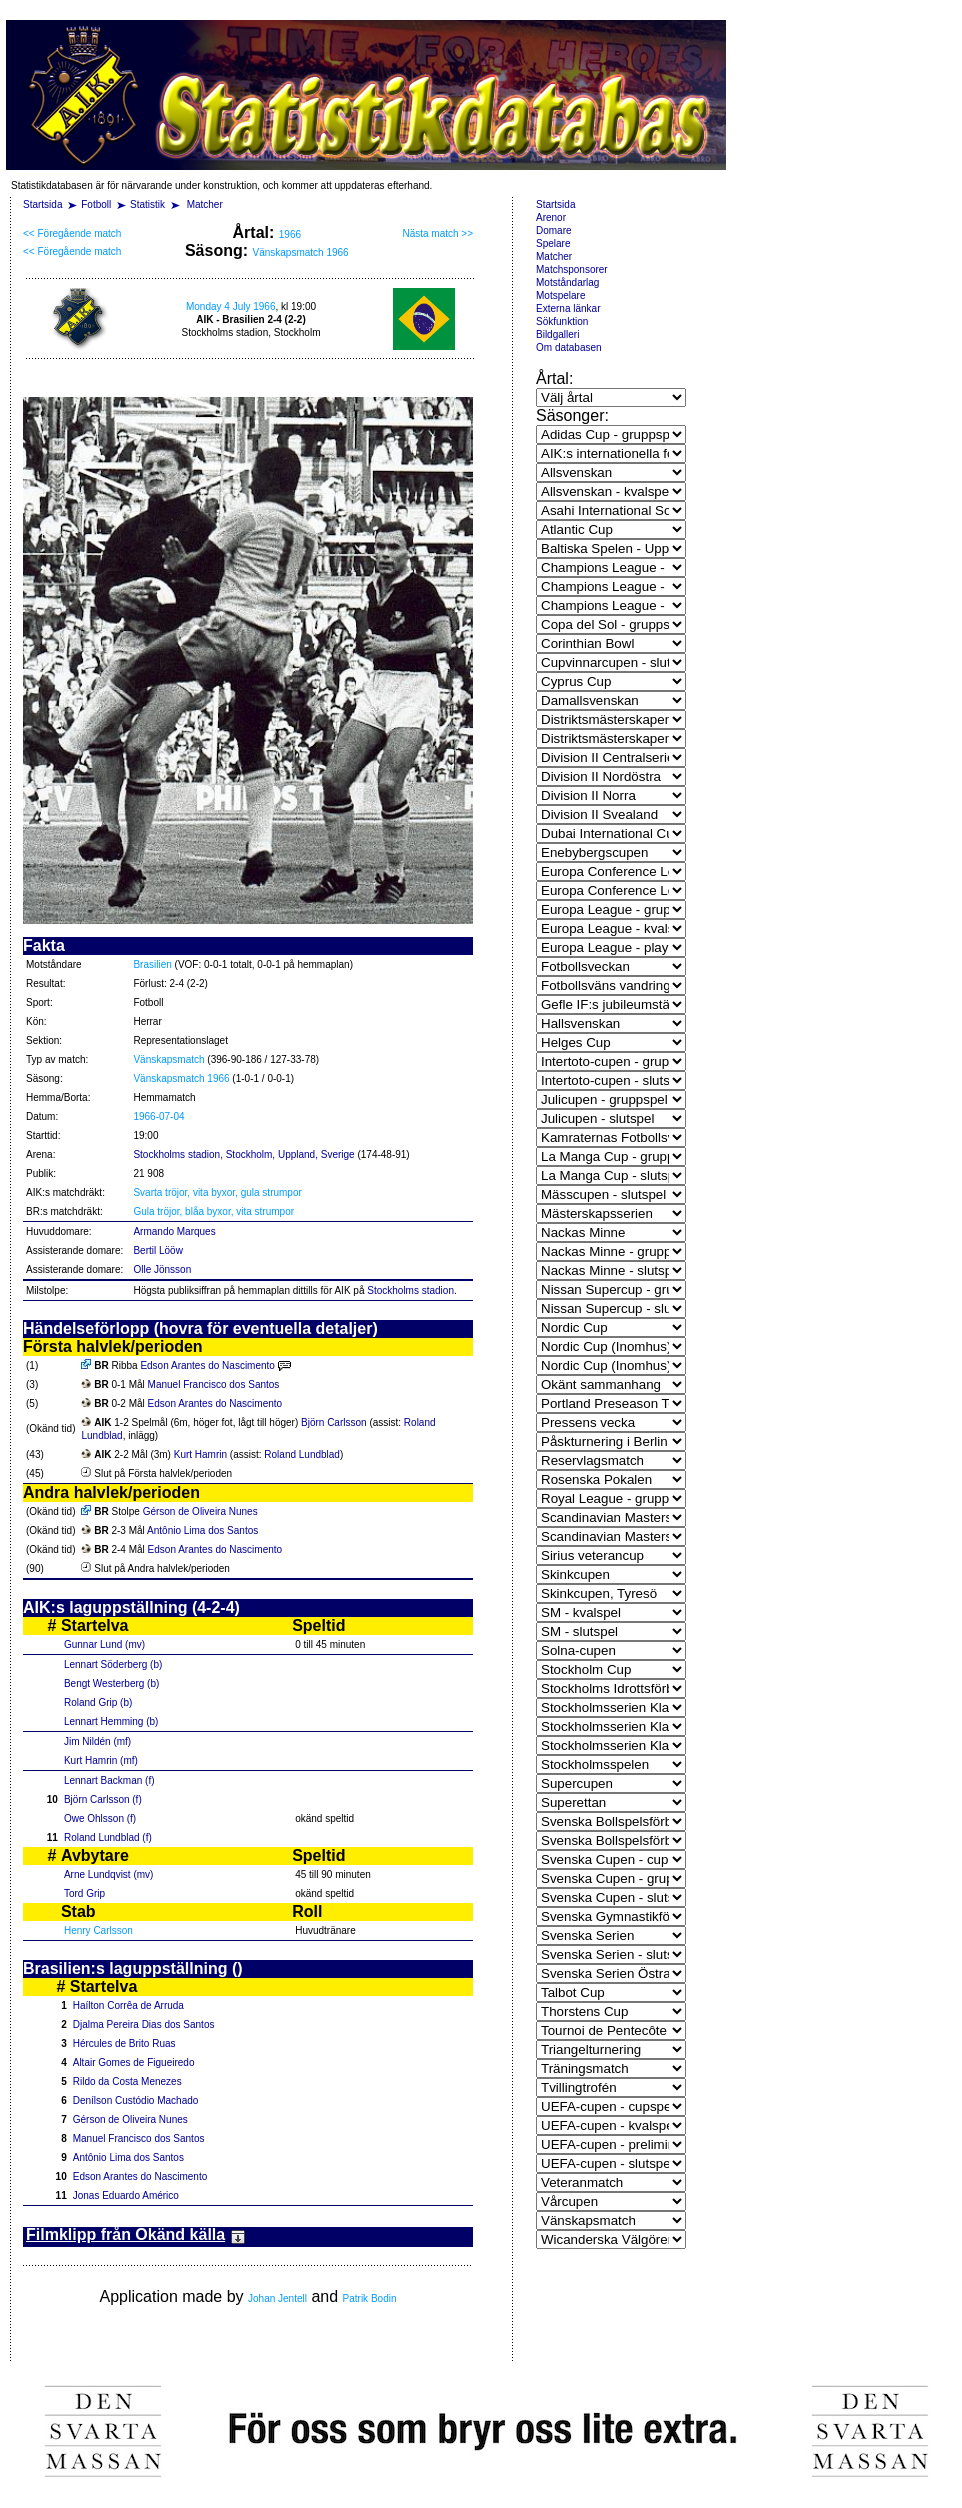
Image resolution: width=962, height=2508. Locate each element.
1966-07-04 (158, 1116)
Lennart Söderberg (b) (113, 1664)
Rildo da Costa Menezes (127, 2081)
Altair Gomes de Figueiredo (134, 2062)
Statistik (147, 204)
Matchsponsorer (572, 269)
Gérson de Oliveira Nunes (200, 1511)
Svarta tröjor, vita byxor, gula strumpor (217, 1192)
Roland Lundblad (302, 1454)
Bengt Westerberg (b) (111, 1683)
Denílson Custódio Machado (136, 2100)
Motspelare (560, 295)
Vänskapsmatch (168, 1059)
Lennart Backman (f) (109, 1780)
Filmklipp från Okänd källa (136, 2234)
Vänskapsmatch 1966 (300, 252)
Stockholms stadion (410, 1290)
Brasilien (152, 964)
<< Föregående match (72, 233)
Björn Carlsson (334, 1422)
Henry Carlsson (98, 1930)
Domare (554, 230)
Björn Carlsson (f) (103, 1799)
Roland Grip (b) (98, 1702)
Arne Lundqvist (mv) (108, 1874)
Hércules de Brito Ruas (124, 2043)
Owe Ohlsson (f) (100, 1818)
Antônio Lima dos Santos (202, 1530)
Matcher (205, 204)
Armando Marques (174, 1231)
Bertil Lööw (157, 1250)
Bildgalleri (557, 334)
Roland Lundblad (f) (108, 1837)
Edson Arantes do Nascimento (207, 1365)
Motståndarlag (567, 282)
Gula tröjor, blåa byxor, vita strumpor (213, 1211)
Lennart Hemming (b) (111, 1721)
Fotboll (96, 204)
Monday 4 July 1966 (231, 306)
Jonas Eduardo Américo (126, 2195)
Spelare (553, 243)
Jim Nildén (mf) (97, 1741)
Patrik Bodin (370, 2298)
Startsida (42, 204)
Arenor (551, 217)
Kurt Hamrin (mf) (101, 1760)
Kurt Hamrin (200, 1454)
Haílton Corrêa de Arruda (128, 2005)
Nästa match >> (437, 233)
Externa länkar (568, 308)
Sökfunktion (562, 321)
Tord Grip (84, 1893)
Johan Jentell (277, 2298)
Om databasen (569, 347)
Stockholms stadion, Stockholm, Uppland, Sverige (243, 1154)
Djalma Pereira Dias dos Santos (144, 2024)
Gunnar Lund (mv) (104, 1644)
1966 (290, 234)
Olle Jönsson (162, 1269)
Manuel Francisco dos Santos (214, 1384)
